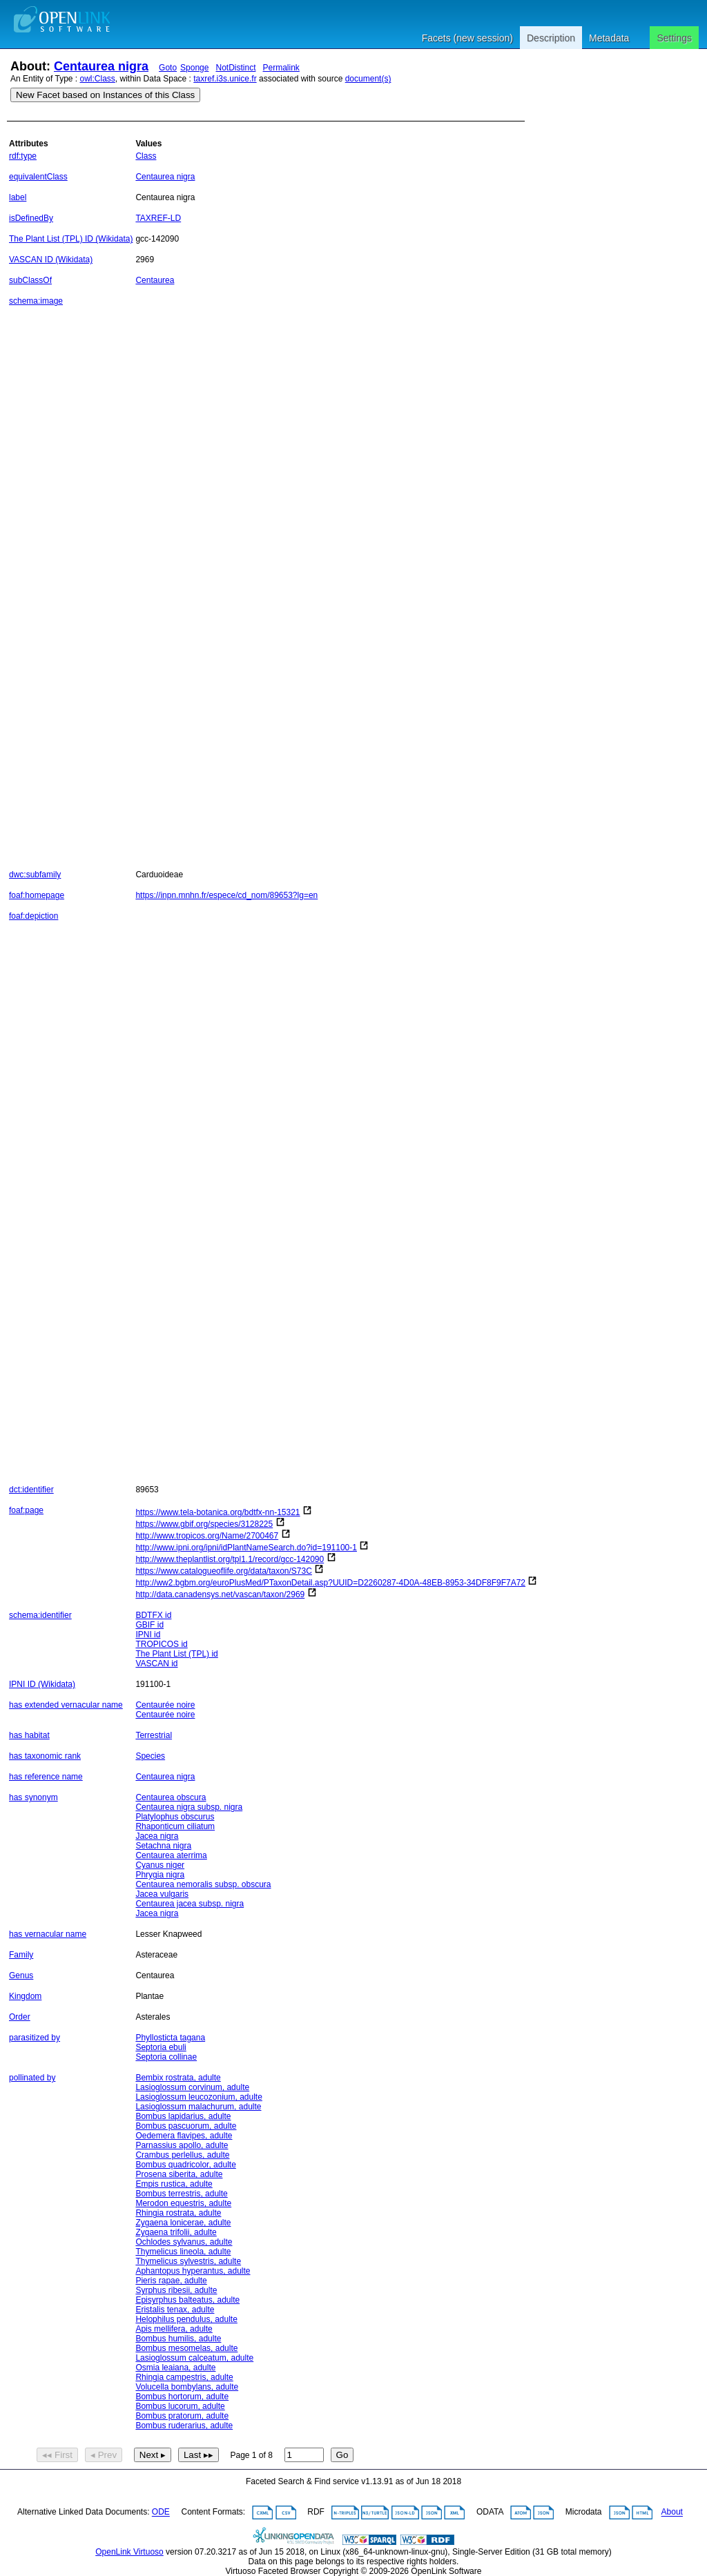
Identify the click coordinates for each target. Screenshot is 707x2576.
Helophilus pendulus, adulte (186, 2319)
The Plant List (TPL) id (176, 1654)
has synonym (33, 1797)
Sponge (194, 67)
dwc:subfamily (35, 874)
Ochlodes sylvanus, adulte (183, 2242)
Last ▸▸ (198, 2455)
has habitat (29, 1735)
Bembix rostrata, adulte (177, 2077)
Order (19, 2017)
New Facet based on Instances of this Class (105, 95)
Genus (21, 1975)
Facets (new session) (467, 37)
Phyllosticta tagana (170, 2037)
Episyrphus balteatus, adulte (187, 2300)
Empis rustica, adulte (173, 2184)
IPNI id (147, 1634)
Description (551, 37)
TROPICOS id (161, 1644)
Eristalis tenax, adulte (174, 2309)
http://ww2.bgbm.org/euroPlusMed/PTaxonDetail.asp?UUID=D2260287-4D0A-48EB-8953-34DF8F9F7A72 (330, 1583)
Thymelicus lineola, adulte (183, 2251)
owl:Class (97, 79)
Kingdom (25, 1996)
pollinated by (32, 2077)
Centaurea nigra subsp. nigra (188, 1807)
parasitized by (34, 2037)
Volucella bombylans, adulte (186, 2387)
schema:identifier (40, 1615)
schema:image (36, 301)
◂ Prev (103, 2455)
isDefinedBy (31, 218)
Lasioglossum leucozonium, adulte (198, 2097)
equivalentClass (38, 177)
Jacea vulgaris (161, 1894)
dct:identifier (31, 1489)
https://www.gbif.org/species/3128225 (204, 1524)
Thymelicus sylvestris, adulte (188, 2261)
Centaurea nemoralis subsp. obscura (203, 1884)
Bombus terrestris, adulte (181, 2193)
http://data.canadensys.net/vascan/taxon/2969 (219, 1594)
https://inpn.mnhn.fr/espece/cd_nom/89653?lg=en (226, 895)
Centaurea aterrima (170, 1855)
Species (150, 1756)
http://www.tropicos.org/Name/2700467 (206, 1536)
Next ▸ (152, 2455)
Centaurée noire (165, 1705)
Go (342, 2455)
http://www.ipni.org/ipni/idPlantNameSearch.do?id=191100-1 (246, 1547)
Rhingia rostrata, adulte (178, 2213)
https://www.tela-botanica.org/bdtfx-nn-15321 (217, 1512)
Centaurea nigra (101, 66)
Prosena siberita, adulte (178, 2174)
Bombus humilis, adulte (178, 2338)
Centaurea (154, 280)
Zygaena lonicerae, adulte (183, 2222)
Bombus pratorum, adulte (182, 2416)
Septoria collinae (166, 2057)
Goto (168, 67)
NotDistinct (235, 67)
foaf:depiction (33, 916)
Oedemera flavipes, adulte (183, 2135)
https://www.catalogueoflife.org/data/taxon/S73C (223, 1571)
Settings (674, 37)
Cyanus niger (159, 1865)
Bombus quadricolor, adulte (185, 2164)
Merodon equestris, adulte (183, 2203)
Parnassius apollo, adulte (181, 2145)
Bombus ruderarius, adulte (184, 2425)
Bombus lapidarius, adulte (183, 2116)
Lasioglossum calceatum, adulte (194, 2358)
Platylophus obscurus (174, 1817)
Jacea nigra (156, 1836)
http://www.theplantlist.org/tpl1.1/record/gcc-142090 (229, 1559)
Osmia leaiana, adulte (175, 2367)
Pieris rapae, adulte (170, 2280)
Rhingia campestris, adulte (184, 2377)
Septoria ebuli (160, 2047)
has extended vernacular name (66, 1705)
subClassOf (30, 280)
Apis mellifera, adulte (173, 2329)
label (17, 197)
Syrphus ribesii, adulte (176, 2290)
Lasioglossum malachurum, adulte (198, 2106)
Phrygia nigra (159, 1875)
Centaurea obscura (170, 1797)
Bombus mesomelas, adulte (186, 2348)
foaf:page (26, 1510)
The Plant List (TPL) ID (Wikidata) (71, 239)
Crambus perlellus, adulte (182, 2155)
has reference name (46, 1777)
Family (21, 1955)
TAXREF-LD (158, 218)
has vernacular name (47, 1934)
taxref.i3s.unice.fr (224, 79)
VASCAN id (156, 1663)
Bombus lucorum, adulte (179, 2406)
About (672, 2512)
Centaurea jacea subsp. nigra (189, 1904)
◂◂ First (57, 2455)
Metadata (609, 37)
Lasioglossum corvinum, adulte (192, 2087)
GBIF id (149, 1625)
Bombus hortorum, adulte (182, 2396)
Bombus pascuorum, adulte (185, 2126)
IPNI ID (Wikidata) (42, 1684)
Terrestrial (153, 1735)
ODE (161, 2512)
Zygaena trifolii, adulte (175, 2232)
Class (145, 156)
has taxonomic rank (45, 1756)
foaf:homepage (36, 895)
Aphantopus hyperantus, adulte (192, 2271)
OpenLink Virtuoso (129, 2552)
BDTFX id (153, 1615)
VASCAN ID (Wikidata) (51, 259)
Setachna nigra (163, 1846)
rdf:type (23, 156)
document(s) (368, 79)
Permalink (281, 67)
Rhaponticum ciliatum (175, 1826)
